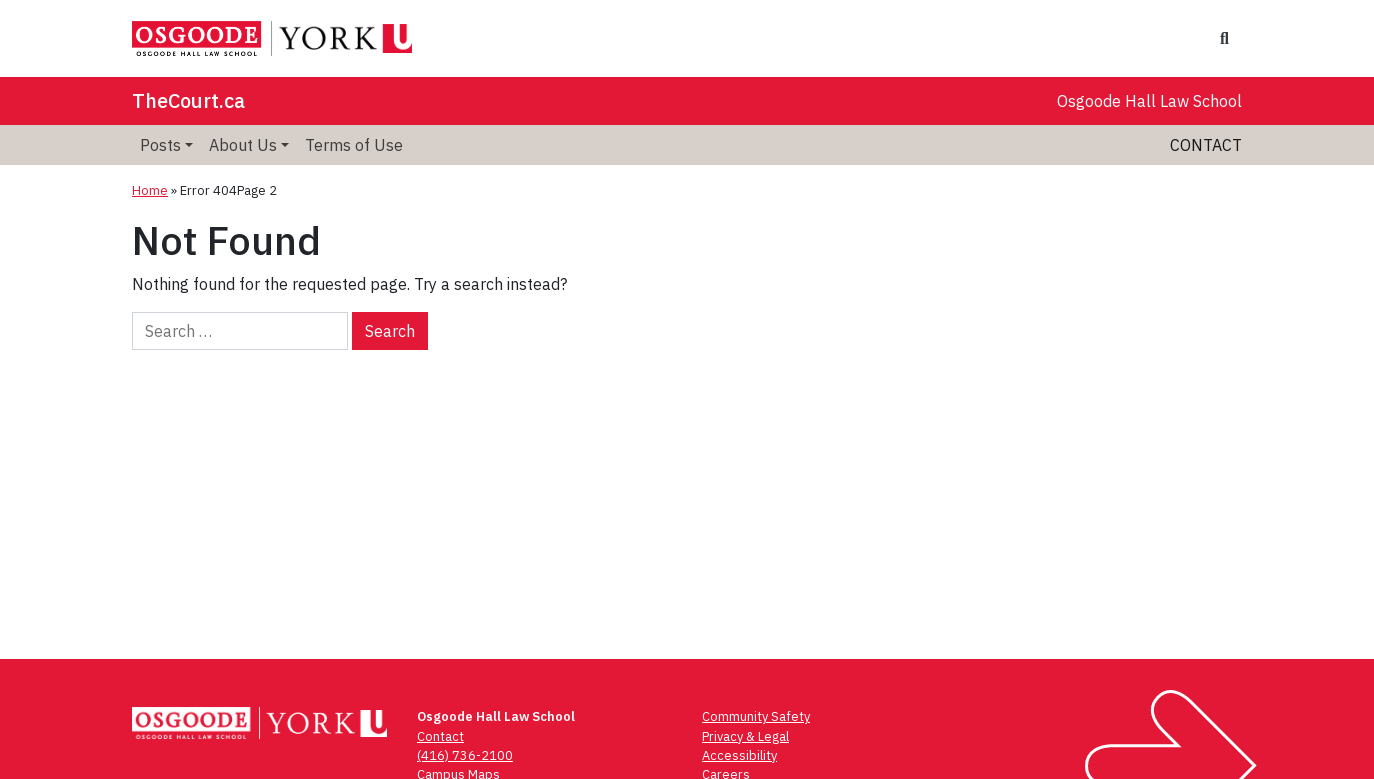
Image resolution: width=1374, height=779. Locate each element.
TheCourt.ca (188, 100)
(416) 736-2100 (465, 755)
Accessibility (739, 755)
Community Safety (756, 716)
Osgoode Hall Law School (1149, 101)
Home (150, 190)
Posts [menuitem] (160, 145)
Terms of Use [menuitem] (354, 145)
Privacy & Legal (745, 736)
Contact (1206, 145)
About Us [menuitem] (243, 145)
